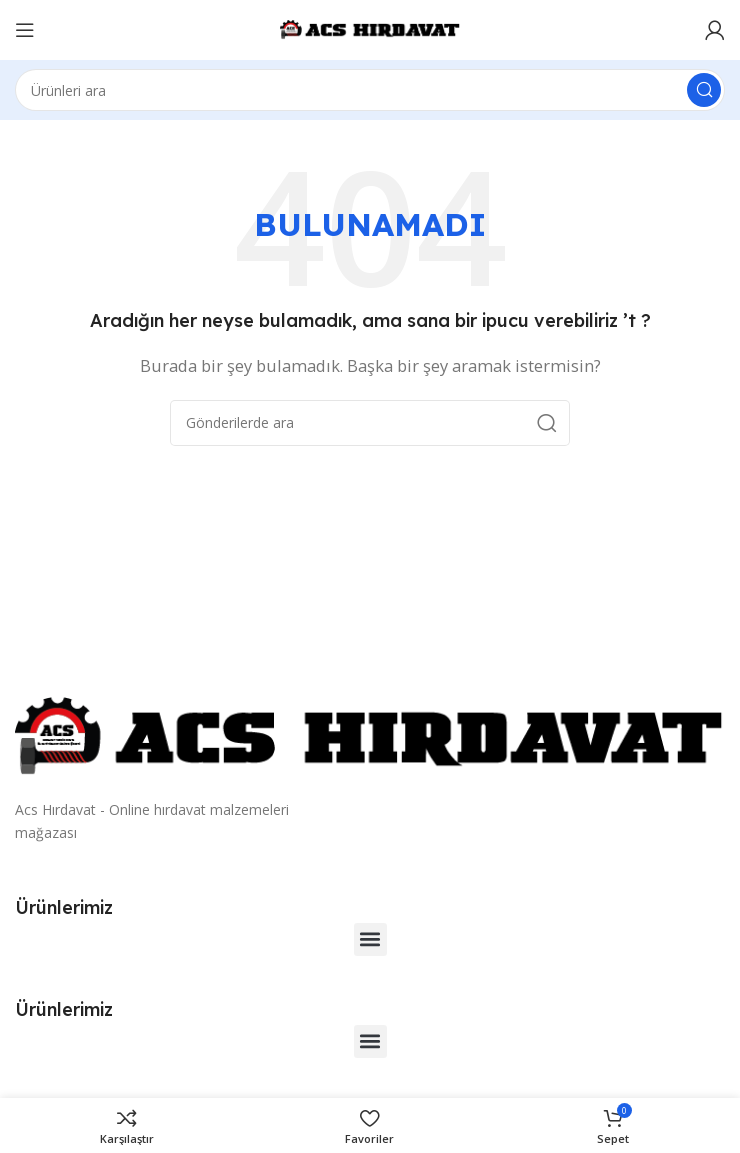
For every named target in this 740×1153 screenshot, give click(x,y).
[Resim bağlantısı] (370, 736)
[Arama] (370, 90)
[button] (370, 939)
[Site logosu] (370, 28)
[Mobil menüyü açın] (25, 30)
